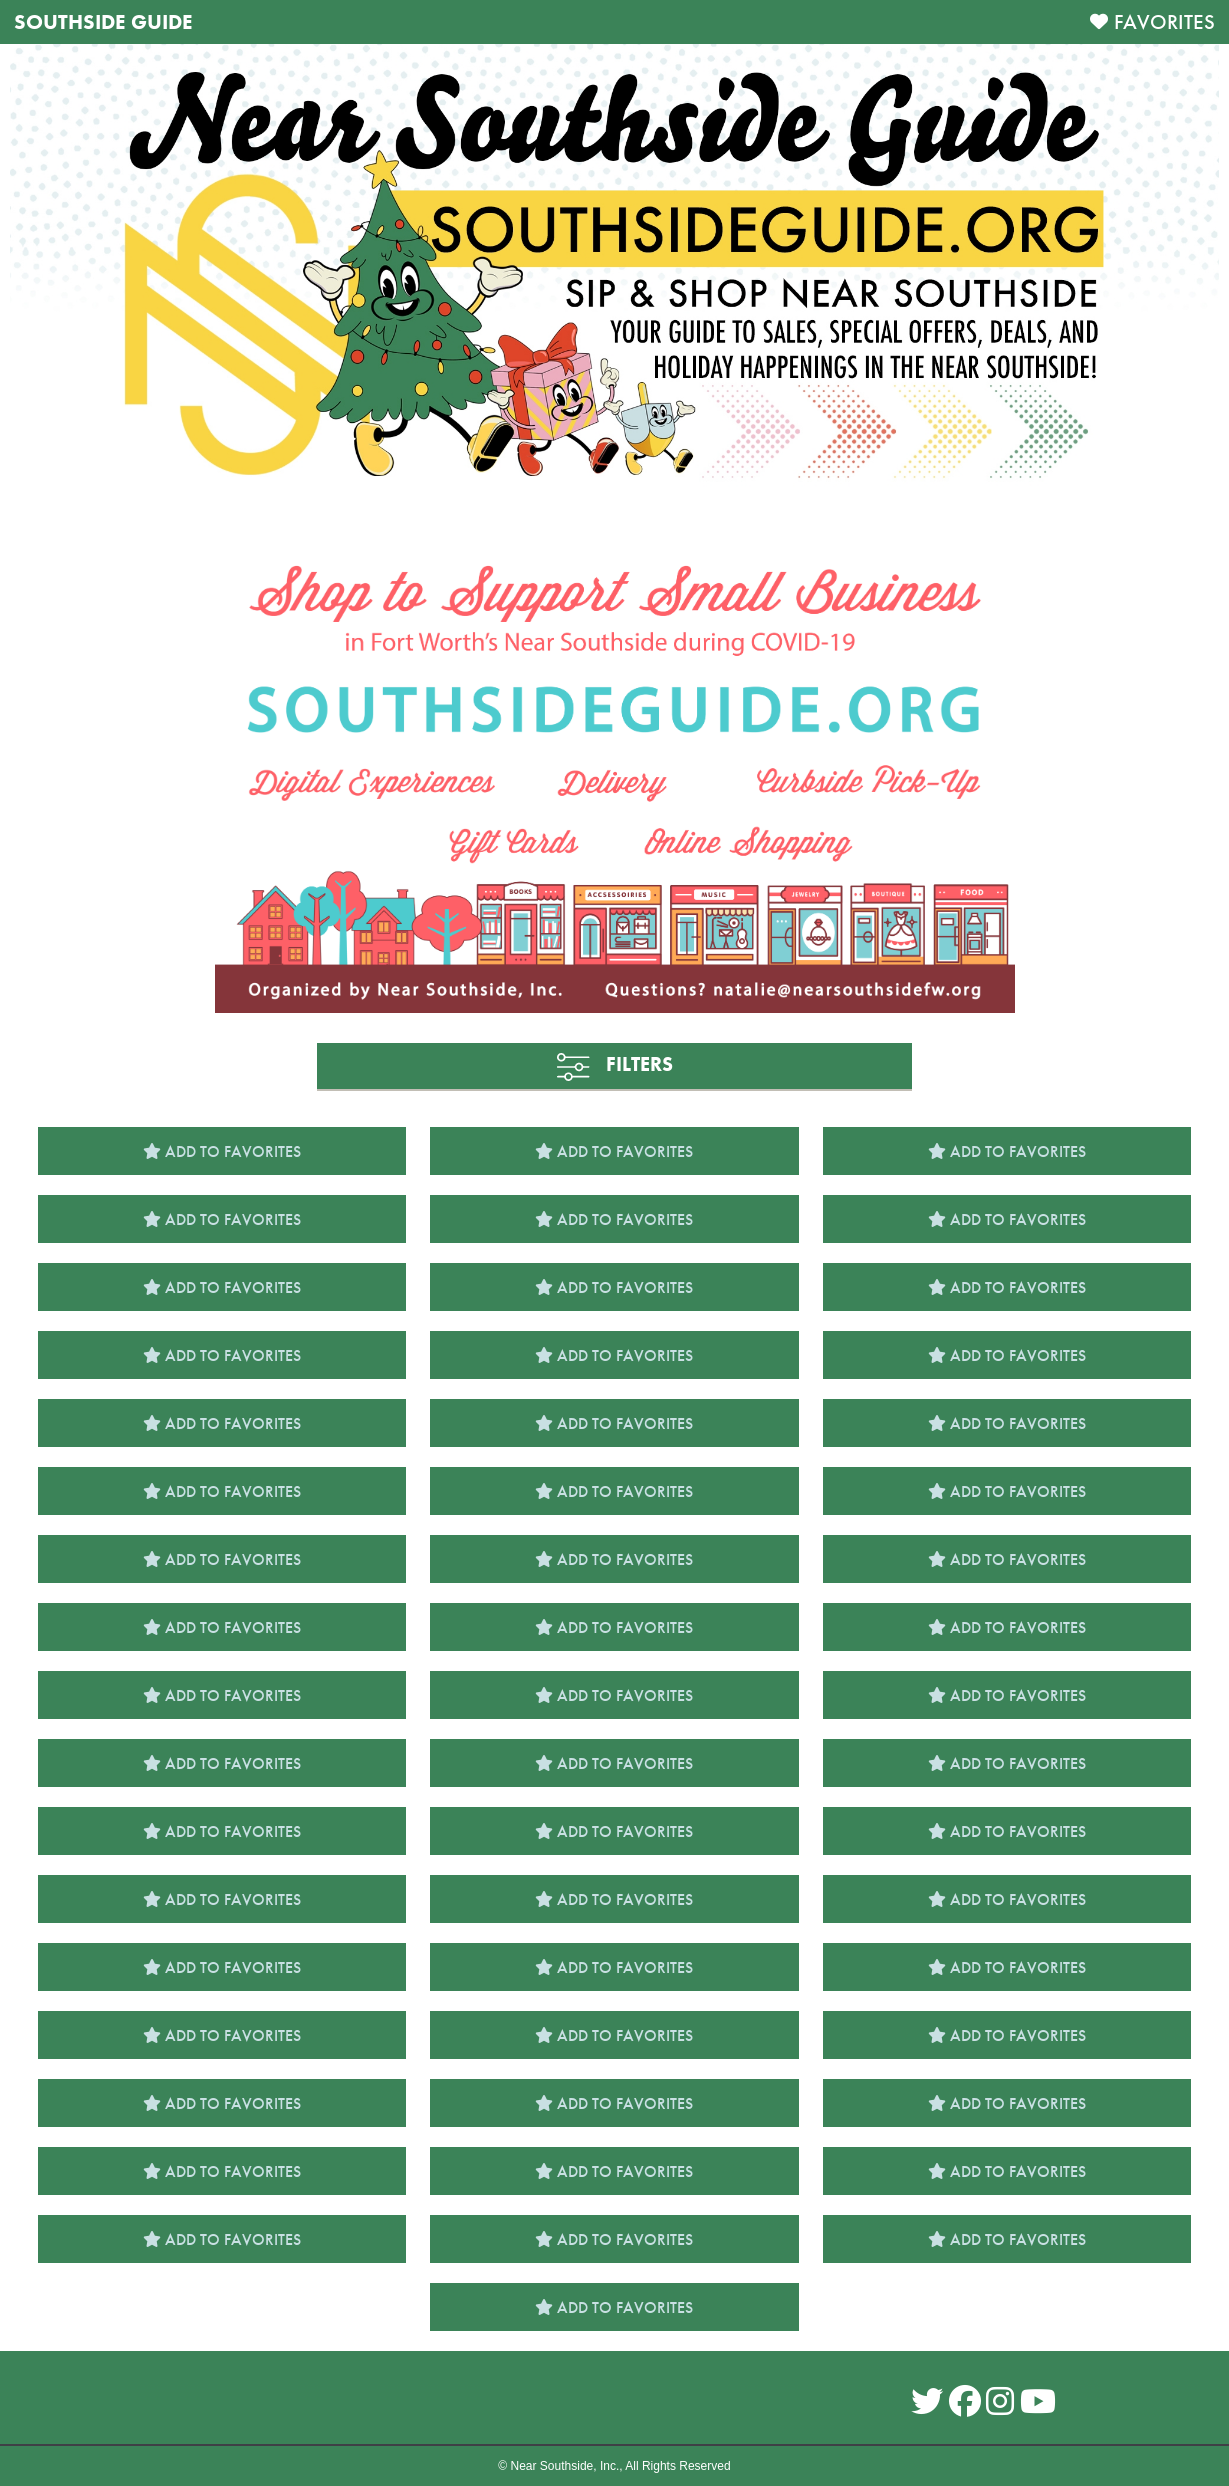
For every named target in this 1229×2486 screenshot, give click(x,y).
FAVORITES (1164, 22)
